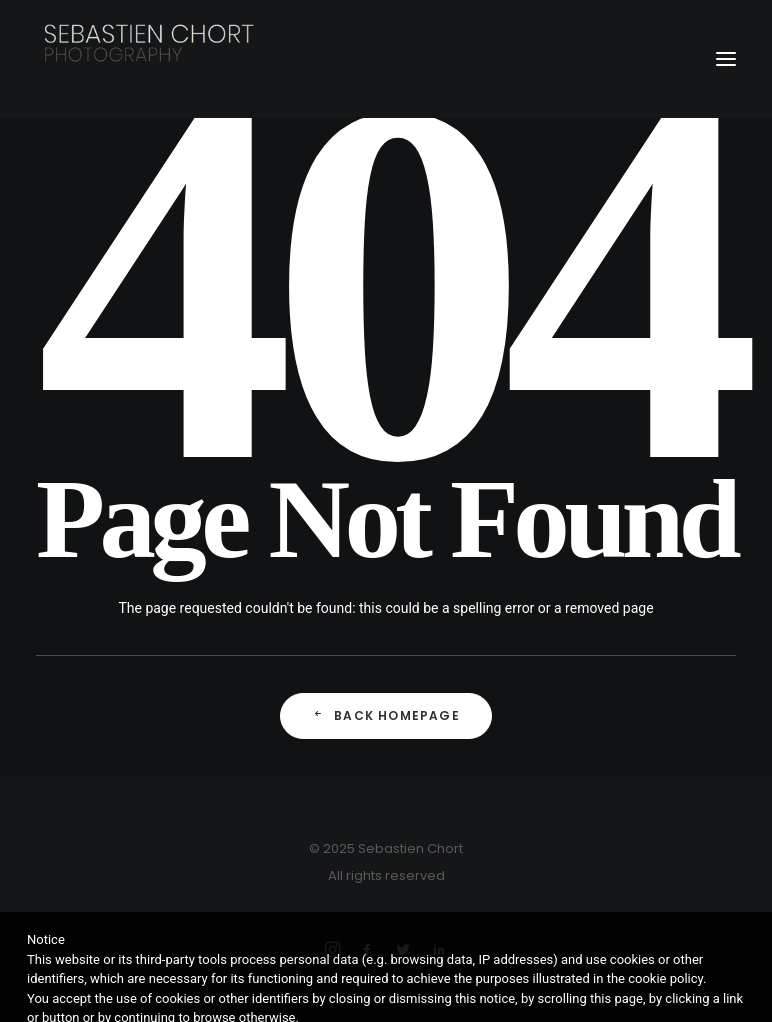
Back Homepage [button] (386, 715)
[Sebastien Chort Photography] (386, 59)
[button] (726, 59)
